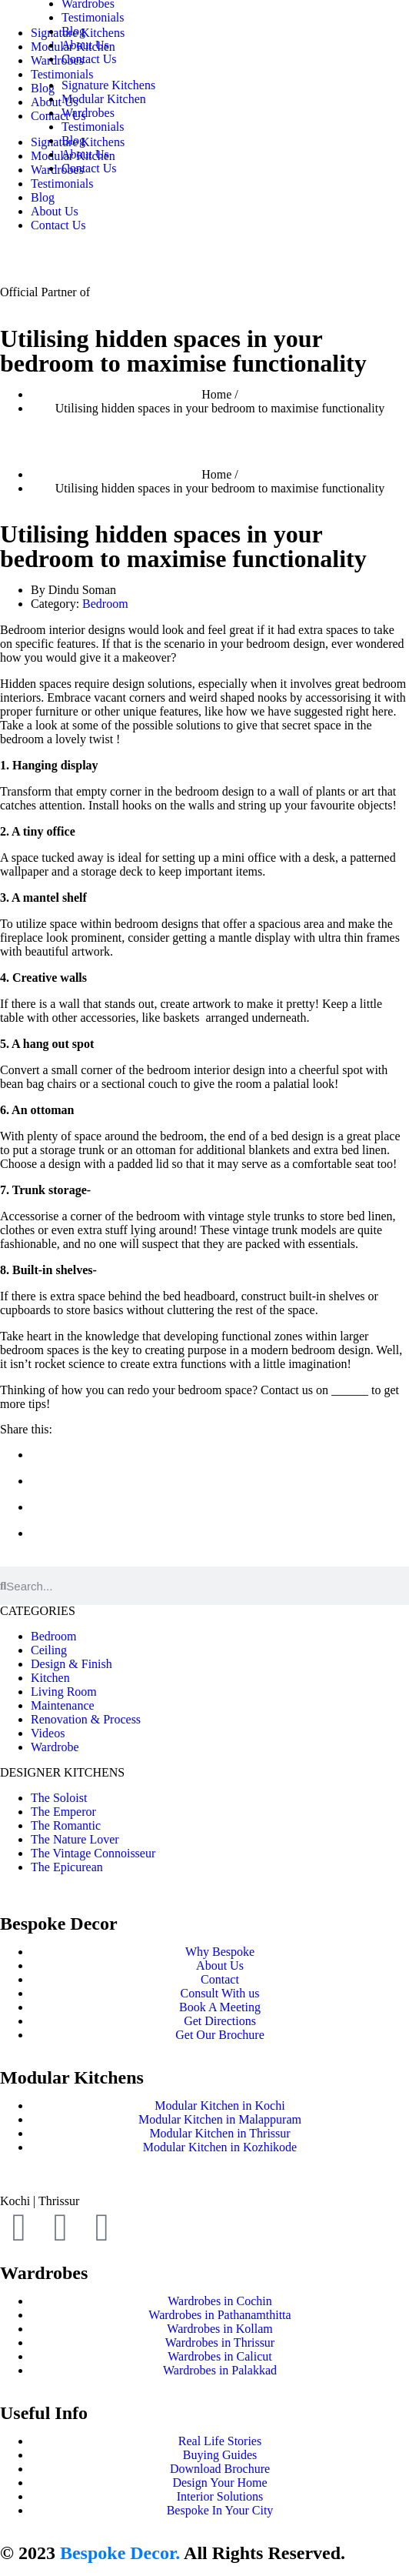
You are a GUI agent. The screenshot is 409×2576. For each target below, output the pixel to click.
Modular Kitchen (104, 98)
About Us (54, 211)
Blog (73, 31)
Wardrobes (88, 112)
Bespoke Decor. (120, 2553)
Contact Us (58, 225)
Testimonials (93, 17)
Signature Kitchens (108, 85)
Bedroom (105, 603)
